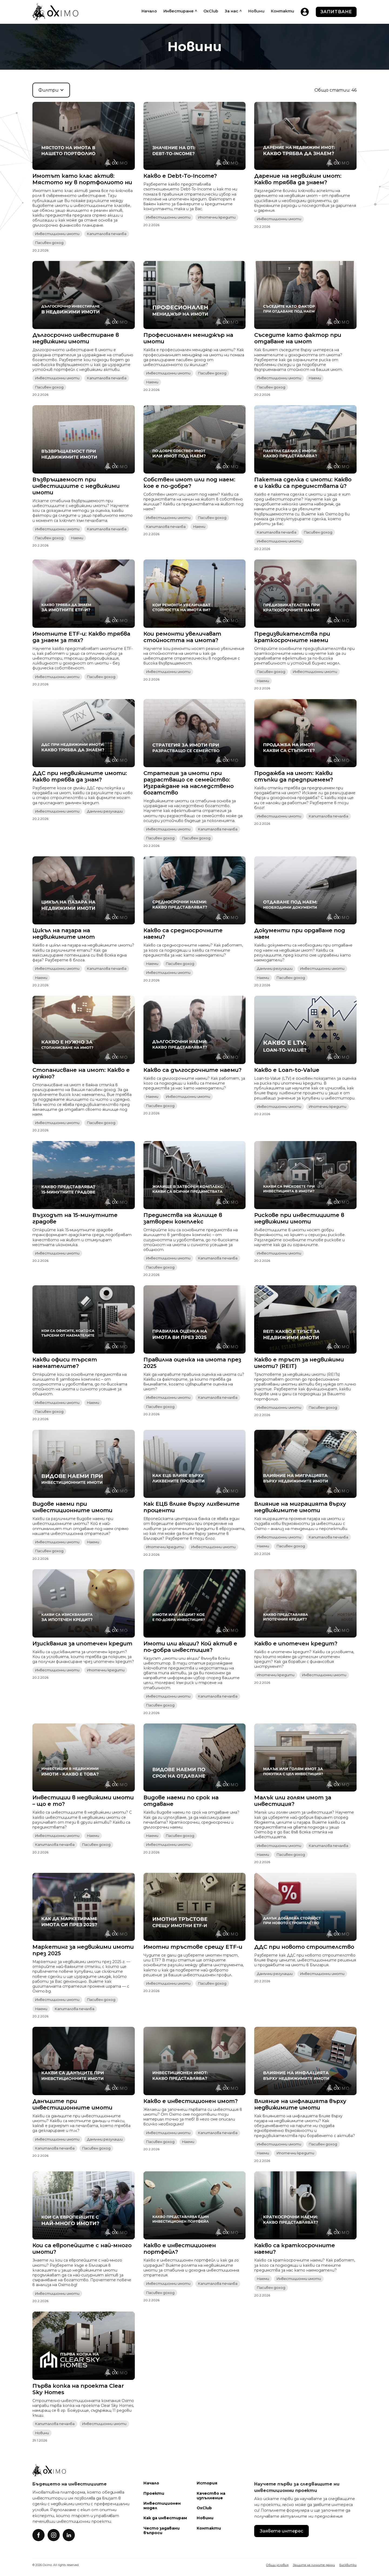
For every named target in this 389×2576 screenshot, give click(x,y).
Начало (149, 11)
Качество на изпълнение (211, 2495)
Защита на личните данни (314, 2565)
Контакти (282, 11)
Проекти (153, 2493)
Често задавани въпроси (161, 2530)
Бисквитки (348, 2565)
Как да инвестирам (165, 2517)
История (207, 2483)
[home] (55, 12)
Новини (256, 11)
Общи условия (277, 2565)
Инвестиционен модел (162, 2505)
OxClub (210, 11)
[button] (180, 11)
